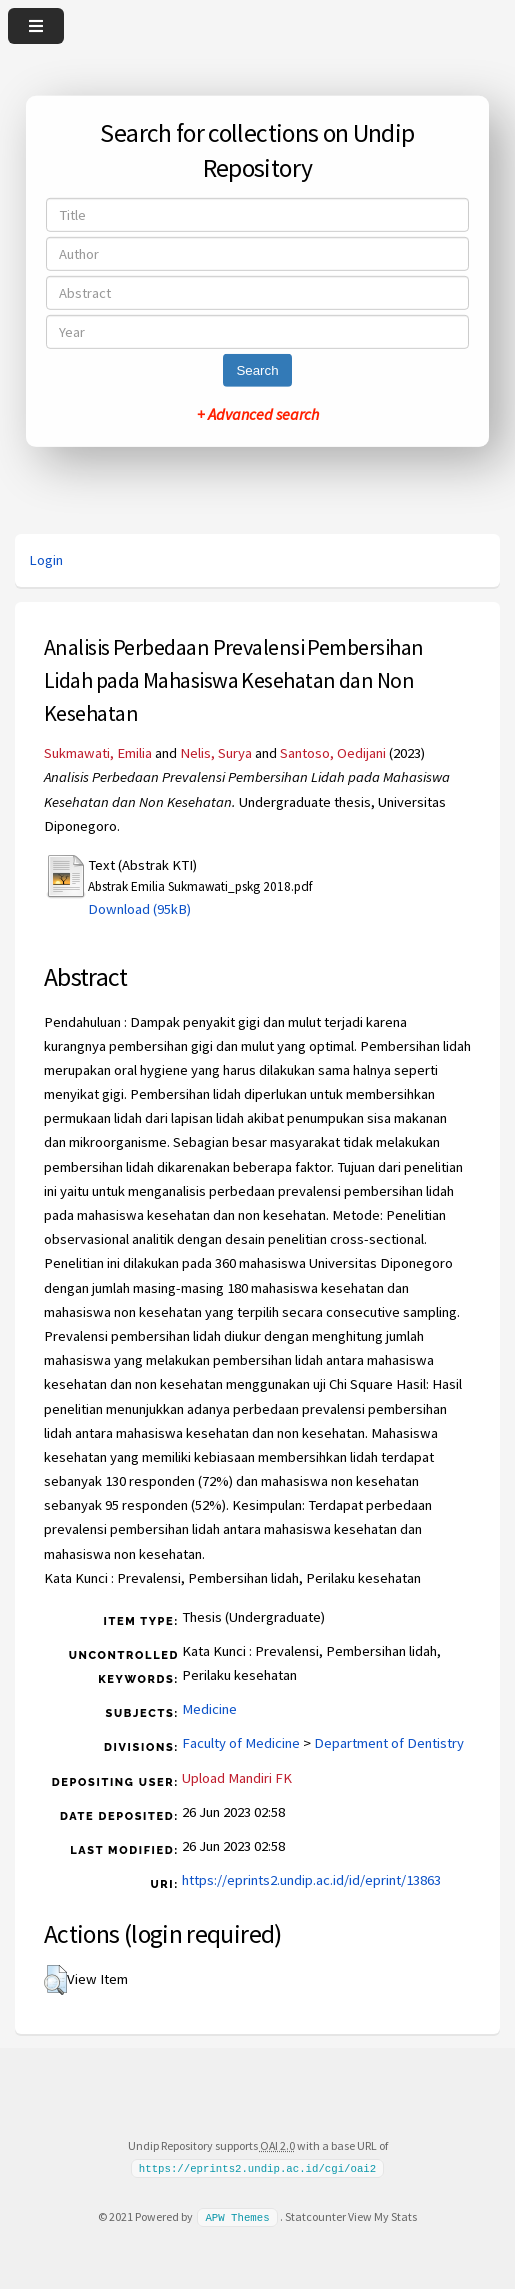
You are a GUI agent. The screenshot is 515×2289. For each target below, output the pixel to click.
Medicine (209, 1709)
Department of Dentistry (389, 1743)
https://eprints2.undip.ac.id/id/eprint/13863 (311, 1880)
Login (46, 560)
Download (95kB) (139, 909)
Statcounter (315, 2216)
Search (257, 370)
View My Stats (382, 2216)
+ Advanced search (258, 414)
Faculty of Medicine (241, 1743)
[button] (55, 1980)
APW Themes (237, 2217)
